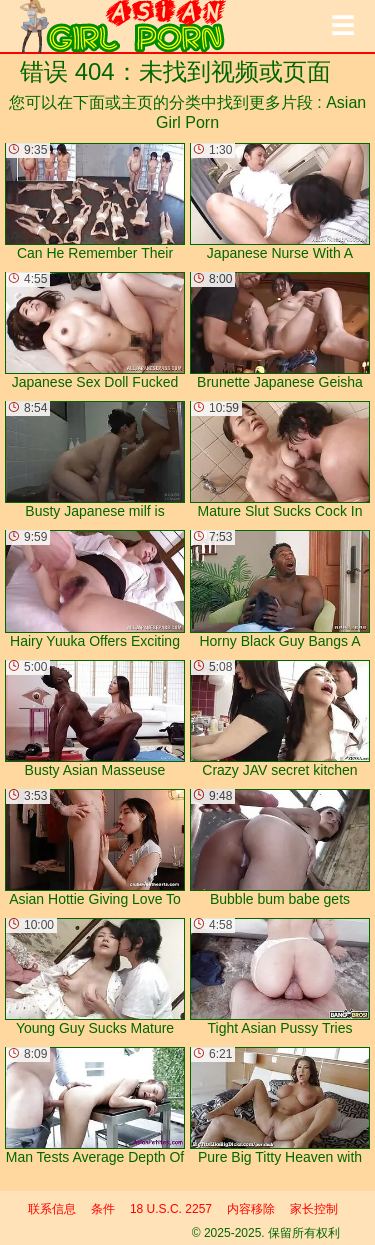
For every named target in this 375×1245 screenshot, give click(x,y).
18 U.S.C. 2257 (171, 1209)
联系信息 (52, 1209)
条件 (103, 1209)
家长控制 (314, 1209)
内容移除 (251, 1209)
